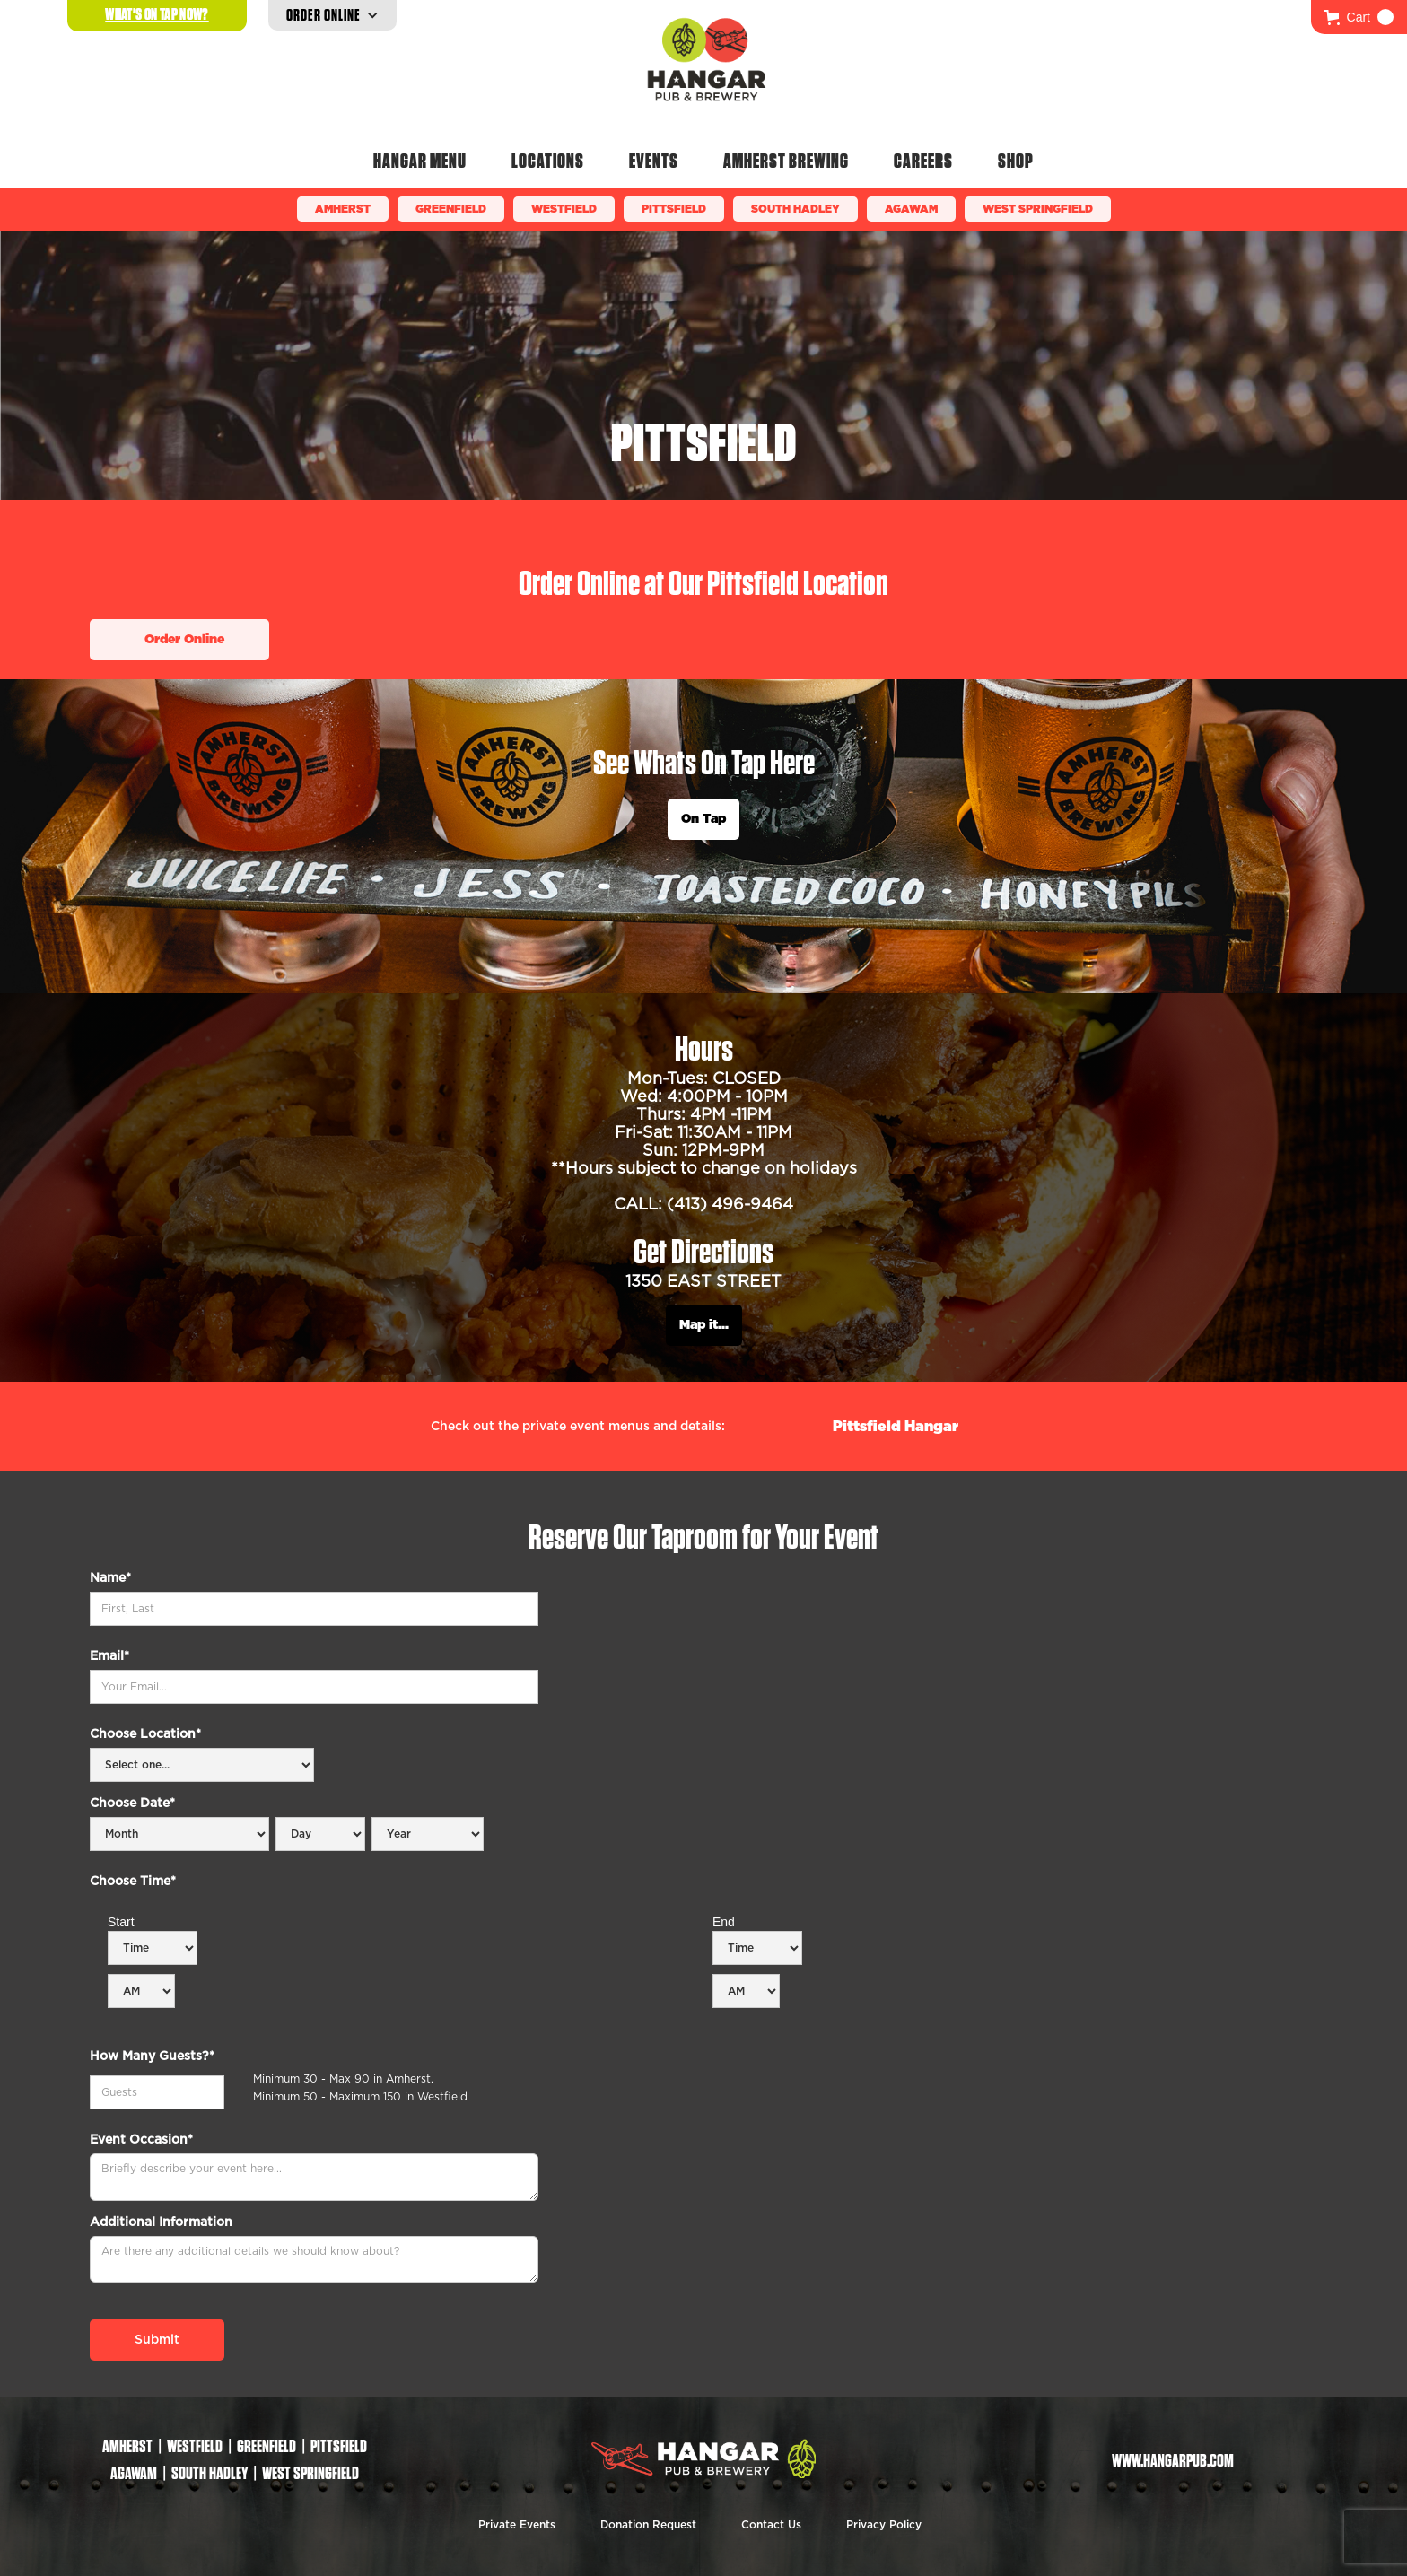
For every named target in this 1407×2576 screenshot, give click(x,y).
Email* (109, 1656)
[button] (1359, 17)
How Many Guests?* (152, 2056)
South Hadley (795, 209)
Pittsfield (674, 209)
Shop (1016, 160)
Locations (547, 160)
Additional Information (161, 2222)
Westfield (564, 209)
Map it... (704, 1325)
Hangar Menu (420, 160)
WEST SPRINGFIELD (1038, 209)
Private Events (516, 2524)
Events (653, 160)
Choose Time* (133, 1881)
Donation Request (648, 2524)
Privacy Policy (884, 2524)
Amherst (343, 209)
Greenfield (450, 209)
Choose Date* (132, 1803)
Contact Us (771, 2524)
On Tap (703, 819)
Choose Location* (145, 1734)
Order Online (184, 639)
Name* (110, 1578)
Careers (923, 160)
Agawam (911, 209)
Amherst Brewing (786, 160)
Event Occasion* (141, 2140)
